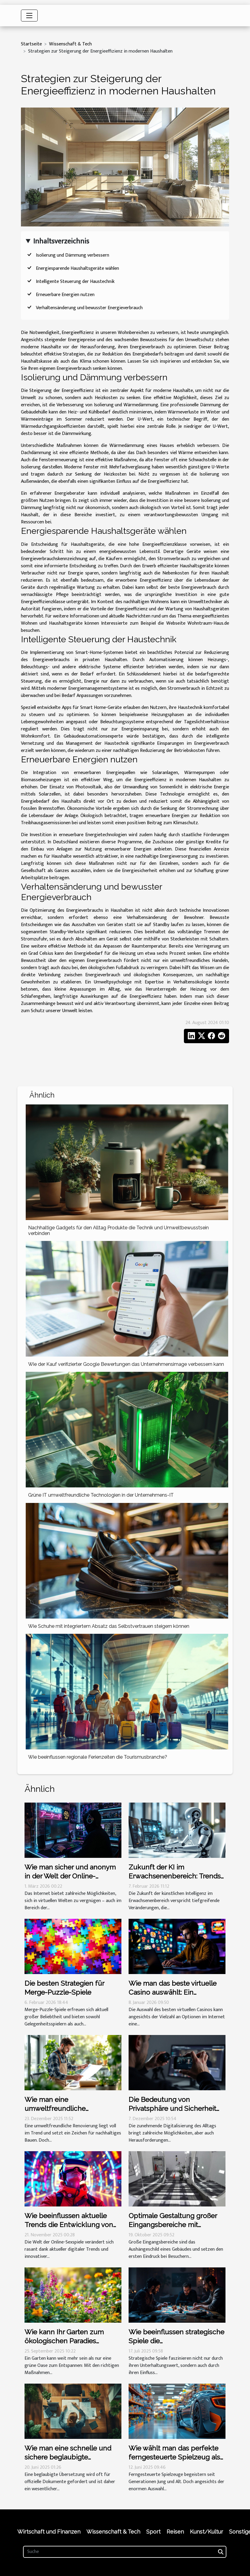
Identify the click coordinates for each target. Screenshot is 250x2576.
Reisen (175, 2532)
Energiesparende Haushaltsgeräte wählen (77, 268)
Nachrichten (138, 616)
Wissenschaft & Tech (70, 44)
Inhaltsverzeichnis (61, 241)
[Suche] (124, 2552)
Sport (153, 2532)
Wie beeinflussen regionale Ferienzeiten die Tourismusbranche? (97, 1757)
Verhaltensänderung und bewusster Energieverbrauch (89, 308)
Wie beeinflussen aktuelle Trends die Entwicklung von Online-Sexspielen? (69, 2225)
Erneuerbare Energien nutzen (65, 295)
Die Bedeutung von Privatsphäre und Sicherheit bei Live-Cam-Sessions (172, 2108)
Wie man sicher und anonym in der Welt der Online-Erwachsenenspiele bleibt (70, 1876)
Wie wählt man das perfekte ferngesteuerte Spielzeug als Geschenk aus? (174, 2457)
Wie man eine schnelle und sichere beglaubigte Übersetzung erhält (68, 2457)
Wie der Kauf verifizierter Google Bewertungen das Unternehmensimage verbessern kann (126, 1364)
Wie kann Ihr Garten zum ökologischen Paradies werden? (64, 2341)
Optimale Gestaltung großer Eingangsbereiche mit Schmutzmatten (173, 2225)
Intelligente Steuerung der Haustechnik (75, 282)
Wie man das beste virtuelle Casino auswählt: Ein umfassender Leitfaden (173, 1992)
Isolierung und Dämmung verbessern (72, 255)
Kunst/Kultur (206, 2532)
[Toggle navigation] (29, 16)
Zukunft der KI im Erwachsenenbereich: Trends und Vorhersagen (175, 1876)
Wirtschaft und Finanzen (48, 2532)
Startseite (31, 44)
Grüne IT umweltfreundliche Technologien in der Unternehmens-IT (101, 1495)
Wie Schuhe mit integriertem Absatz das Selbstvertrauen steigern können (108, 1626)
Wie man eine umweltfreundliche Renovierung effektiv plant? (68, 2108)
